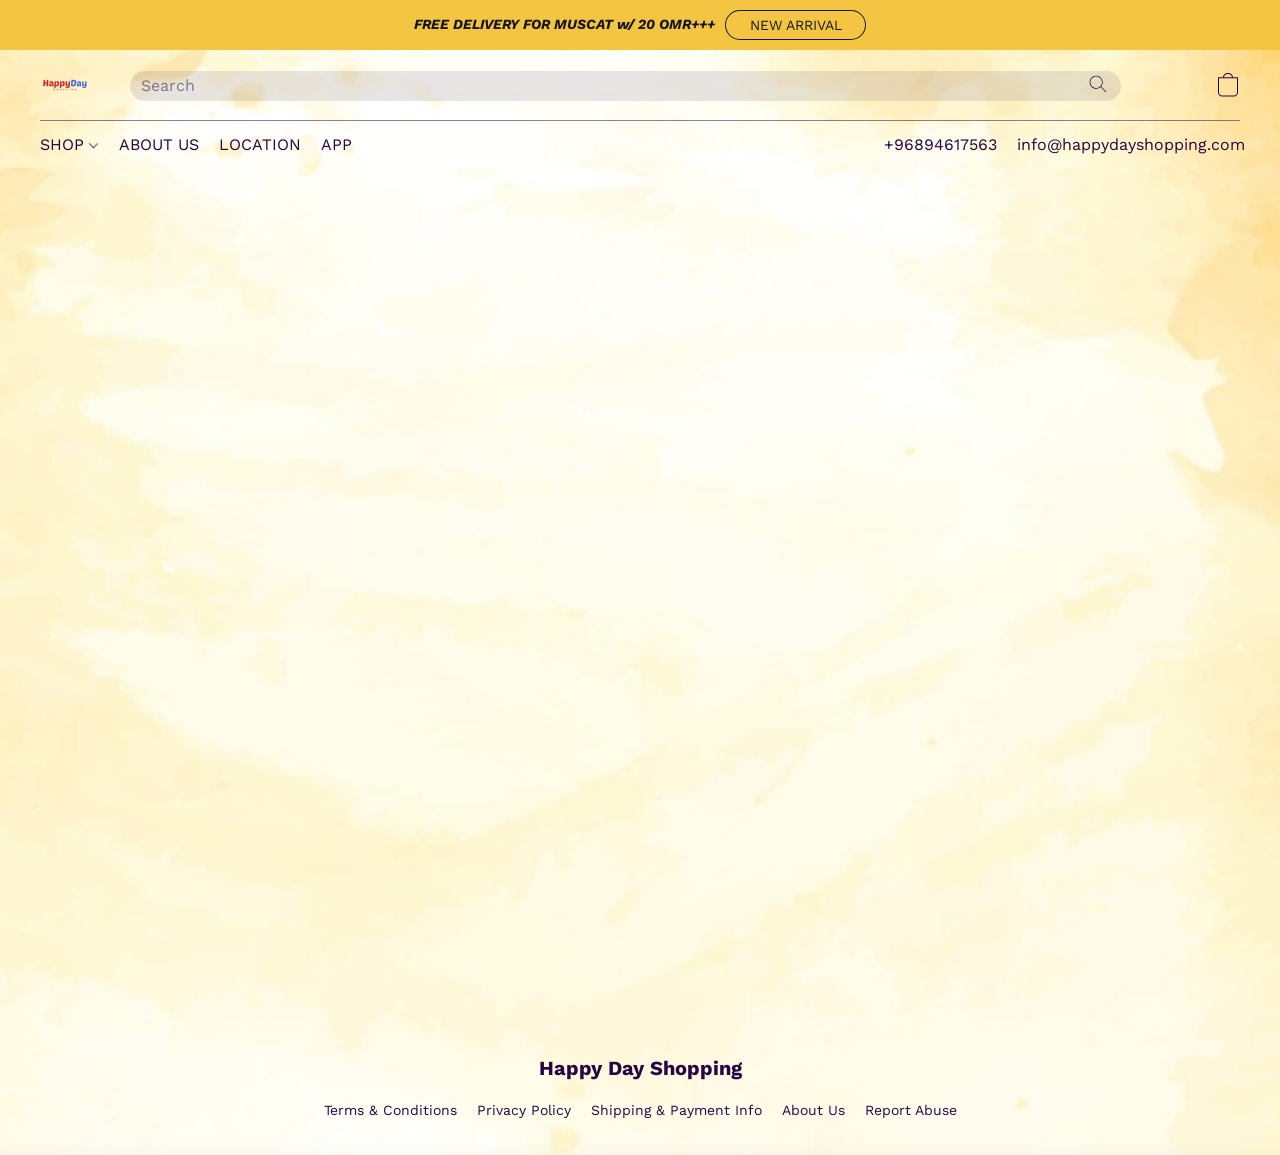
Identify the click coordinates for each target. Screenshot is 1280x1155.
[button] (795, 25)
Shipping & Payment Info (676, 1110)
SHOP (69, 144)
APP (336, 144)
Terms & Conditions (390, 1110)
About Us (813, 1110)
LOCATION (260, 144)
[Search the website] (1098, 84)
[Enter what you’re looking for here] (625, 86)
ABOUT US (159, 144)
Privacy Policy (524, 1110)
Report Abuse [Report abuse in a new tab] (911, 1110)
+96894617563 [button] (940, 144)
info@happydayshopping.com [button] (1131, 144)
